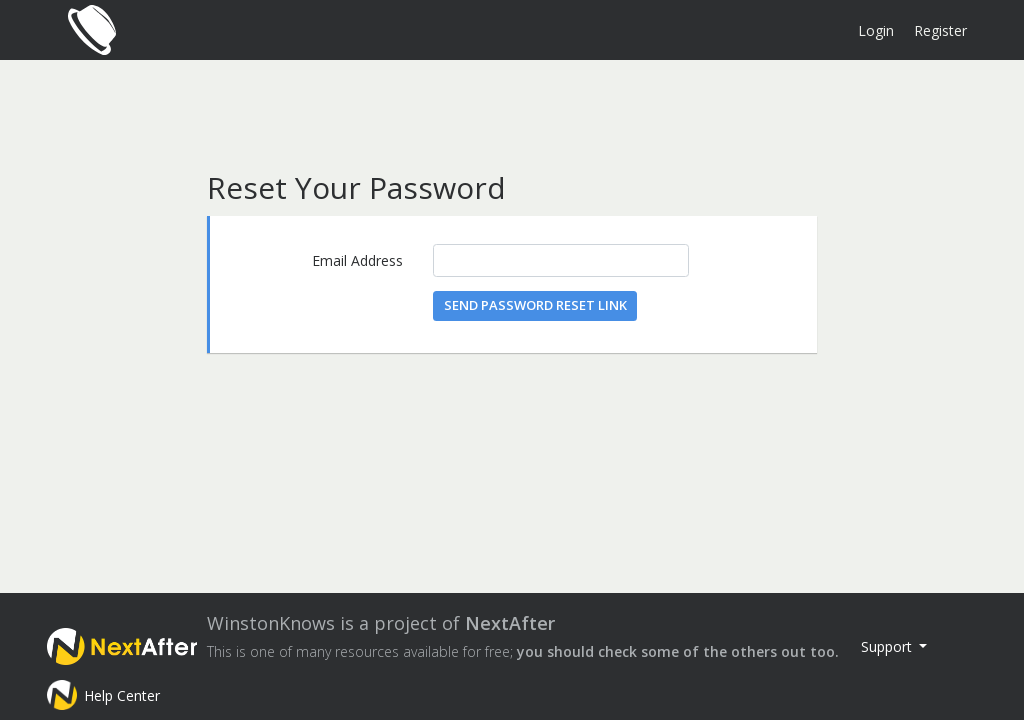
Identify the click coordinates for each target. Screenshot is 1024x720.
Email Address (357, 260)
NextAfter (510, 623)
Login (876, 30)
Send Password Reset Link (535, 305)
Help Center (122, 695)
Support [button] (888, 646)
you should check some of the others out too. (678, 651)
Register (940, 30)
